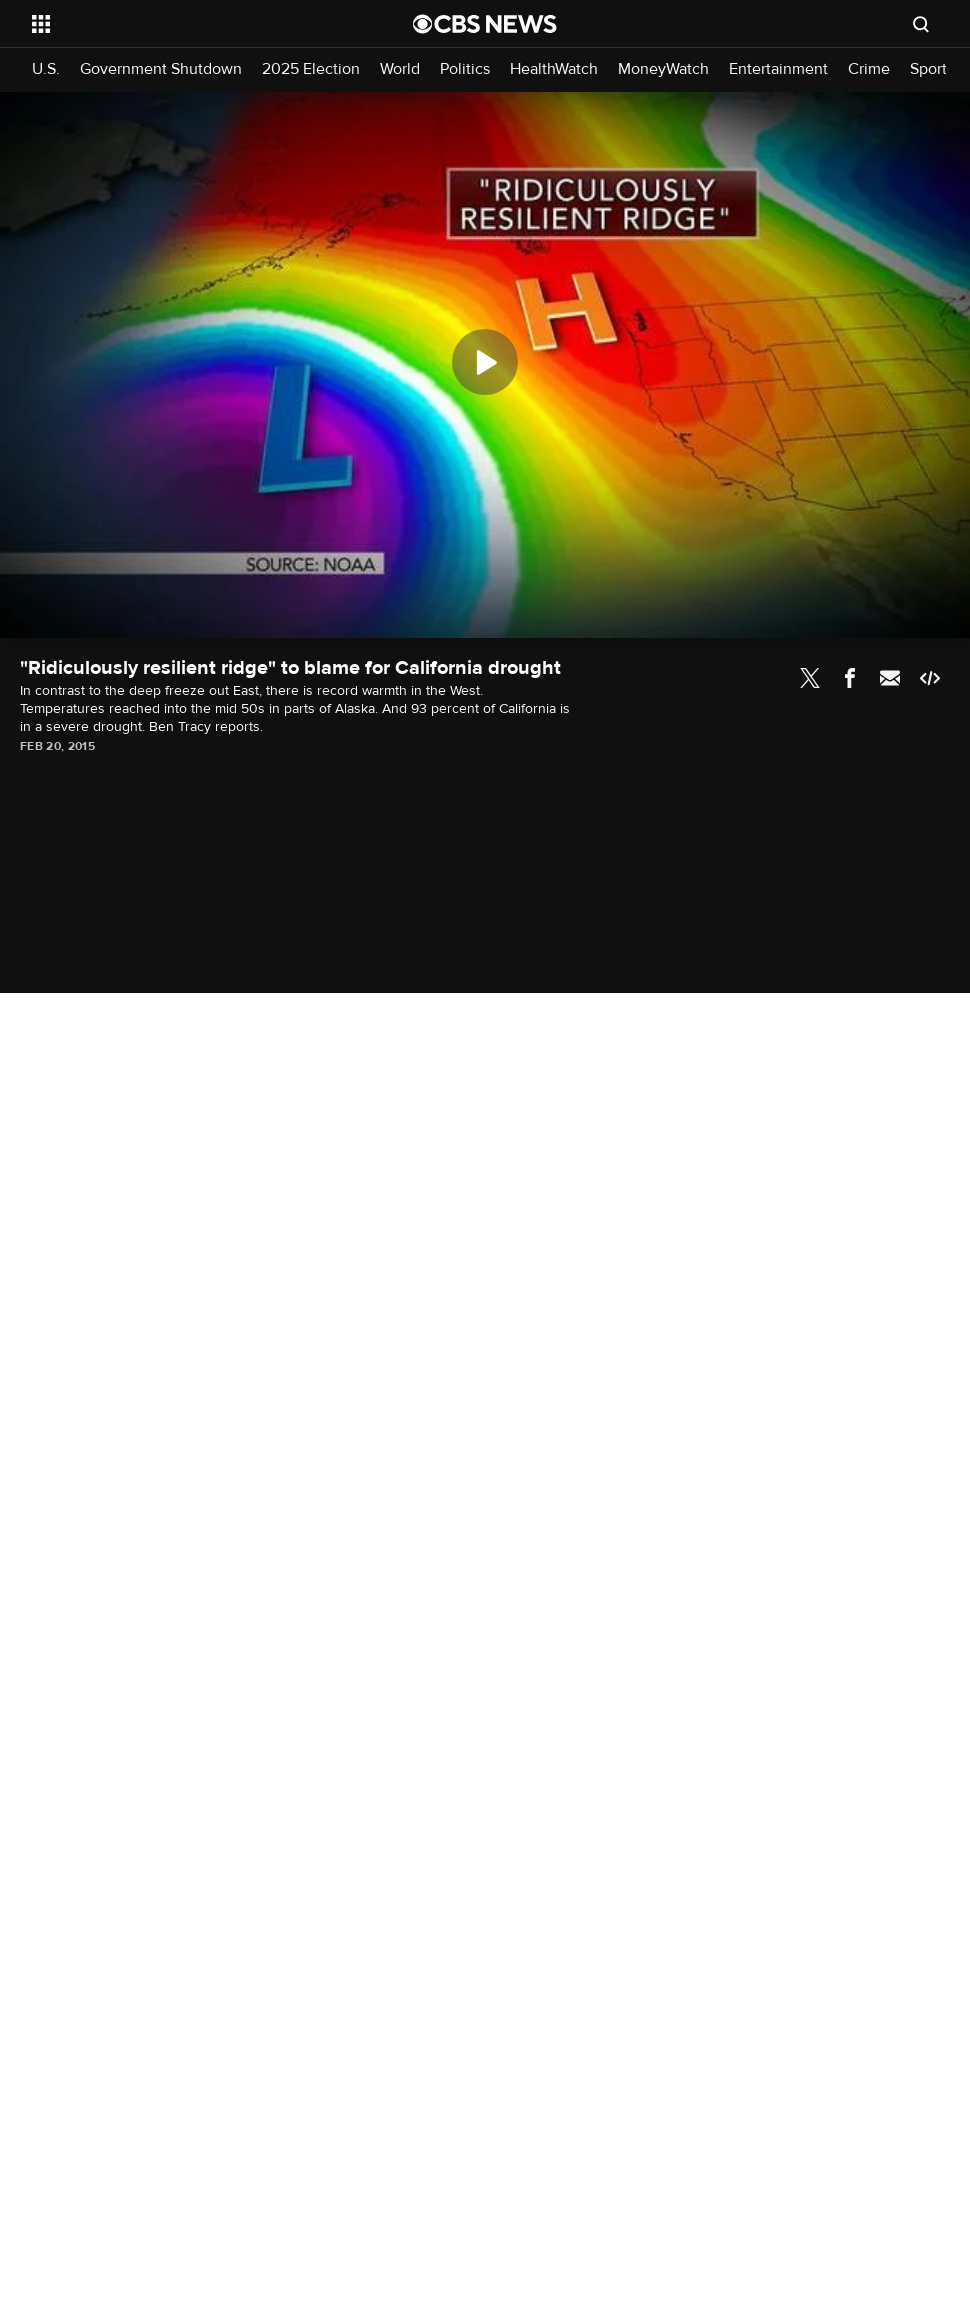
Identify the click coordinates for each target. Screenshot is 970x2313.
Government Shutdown (161, 69)
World (400, 69)
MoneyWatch (663, 69)
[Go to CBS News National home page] (485, 24)
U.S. (46, 69)
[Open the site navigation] (183, 24)
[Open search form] (921, 24)
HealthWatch (554, 69)
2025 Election (311, 69)
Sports (932, 69)
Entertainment (778, 69)
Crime (869, 69)
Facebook (850, 678)
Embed (930, 678)
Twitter (810, 678)
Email (890, 678)
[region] (485, 365)
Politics (465, 69)
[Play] (485, 362)
